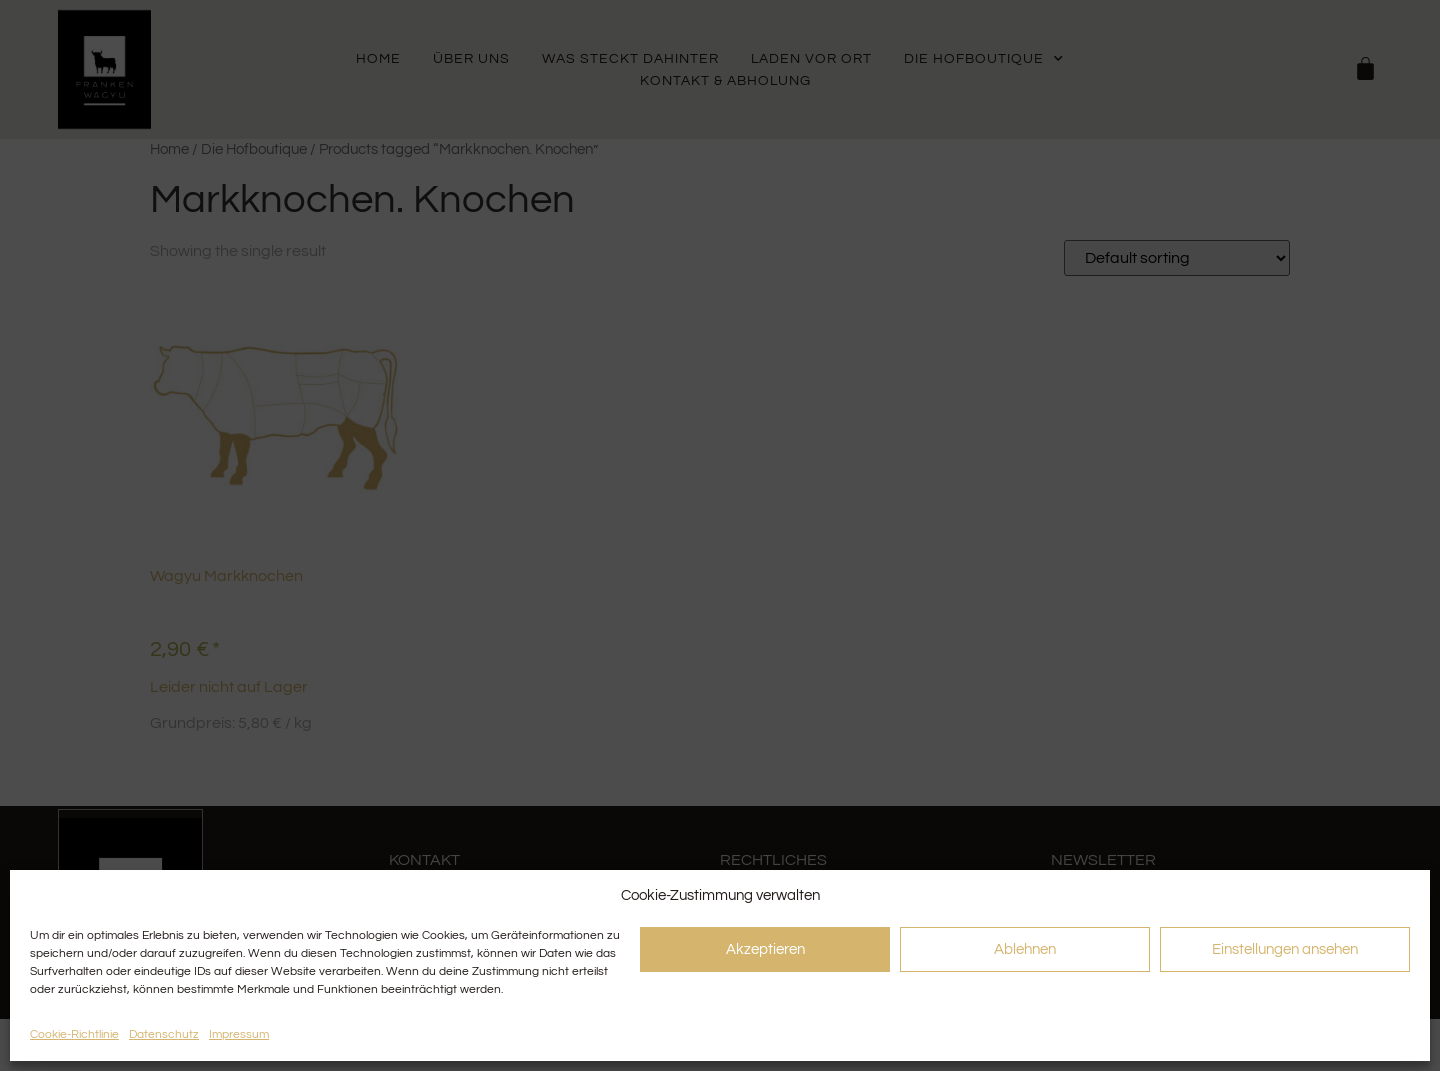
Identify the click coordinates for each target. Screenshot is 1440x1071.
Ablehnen (1025, 949)
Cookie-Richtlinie (74, 1034)
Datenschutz (164, 1034)
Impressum (239, 1034)
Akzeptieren (765, 949)
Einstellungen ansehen (1285, 949)
